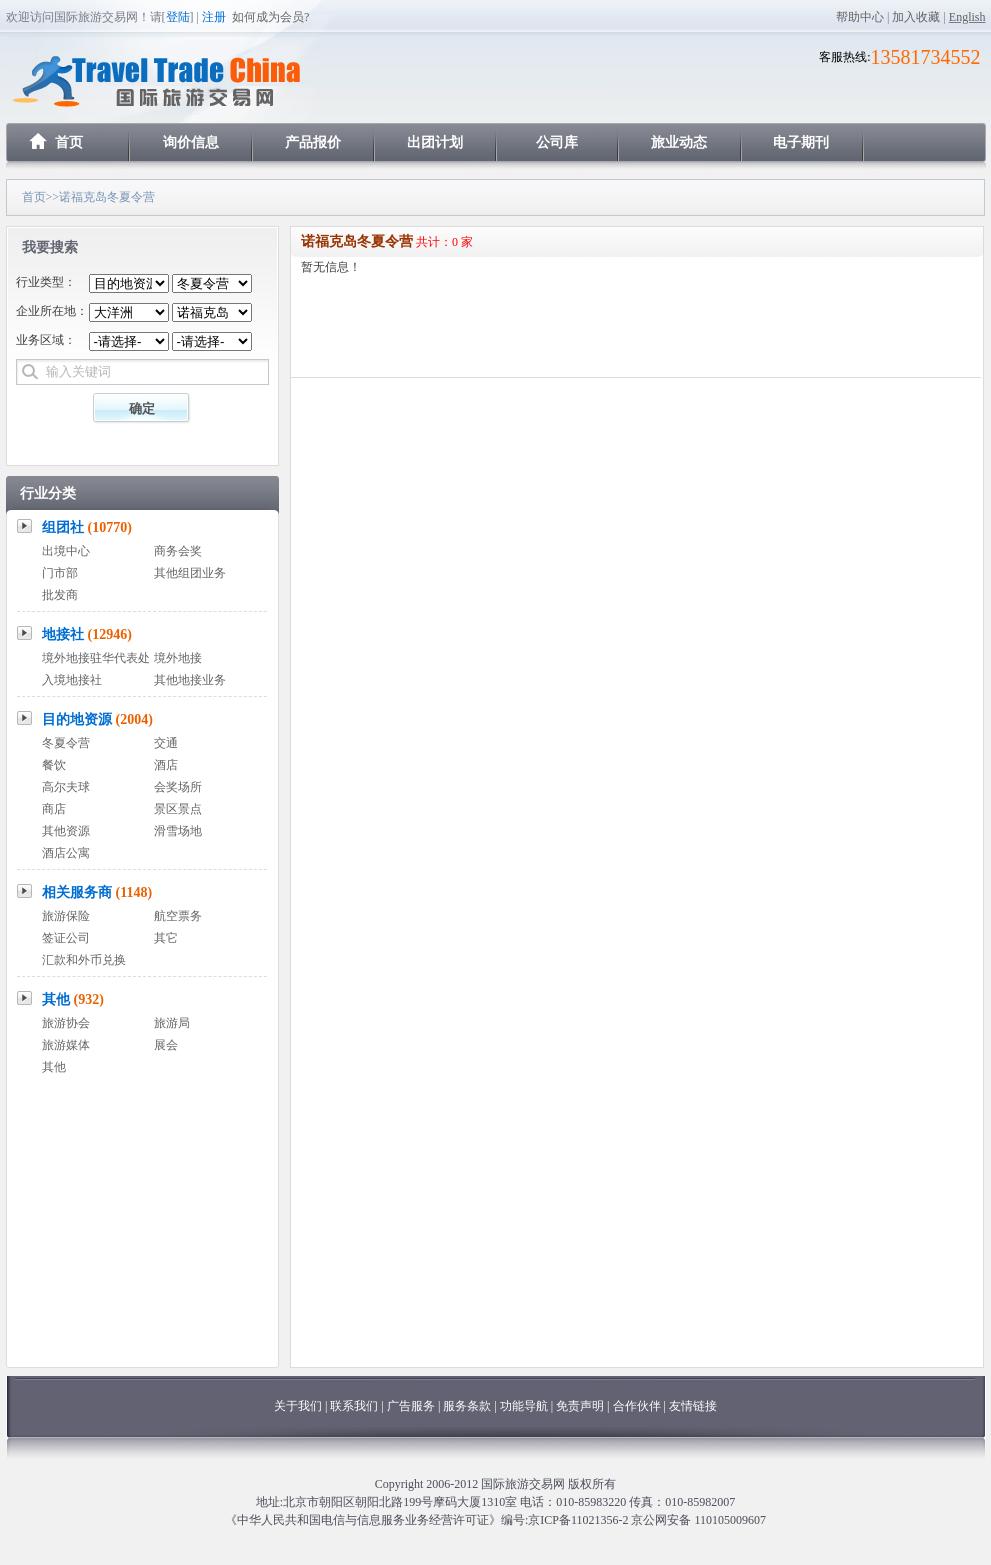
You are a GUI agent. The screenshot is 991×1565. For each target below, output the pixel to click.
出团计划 (435, 142)
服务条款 (467, 1406)
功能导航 (525, 1406)
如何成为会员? (270, 17)
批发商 (60, 595)
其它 (166, 938)
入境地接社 (72, 680)
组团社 (87, 527)
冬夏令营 (66, 743)
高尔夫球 (66, 787)
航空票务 (178, 916)
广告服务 (412, 1406)
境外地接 (178, 658)
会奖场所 (178, 787)
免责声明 (580, 1406)
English (967, 17)
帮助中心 (860, 17)
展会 (166, 1045)
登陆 (178, 17)
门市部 (60, 573)
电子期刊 (801, 142)
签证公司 (66, 938)
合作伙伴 (637, 1406)
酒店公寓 (66, 853)
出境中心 (66, 551)
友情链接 (693, 1406)
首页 (69, 142)
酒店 (166, 765)
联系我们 (354, 1406)
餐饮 (54, 765)
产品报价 (313, 142)
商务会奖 (178, 551)
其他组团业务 (190, 573)
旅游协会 (66, 1023)
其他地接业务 (190, 680)
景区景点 (178, 809)
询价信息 (191, 142)
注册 (214, 17)
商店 (54, 809)
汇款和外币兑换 (84, 960)
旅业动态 (679, 142)
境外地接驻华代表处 (96, 658)
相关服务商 (97, 892)
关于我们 (298, 1406)
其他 (73, 999)
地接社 (87, 634)
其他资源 (66, 831)
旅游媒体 (66, 1045)
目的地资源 (97, 719)
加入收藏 (916, 17)
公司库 (557, 142)
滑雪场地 (178, 831)
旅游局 (172, 1023)
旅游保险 (66, 916)
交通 (166, 743)
